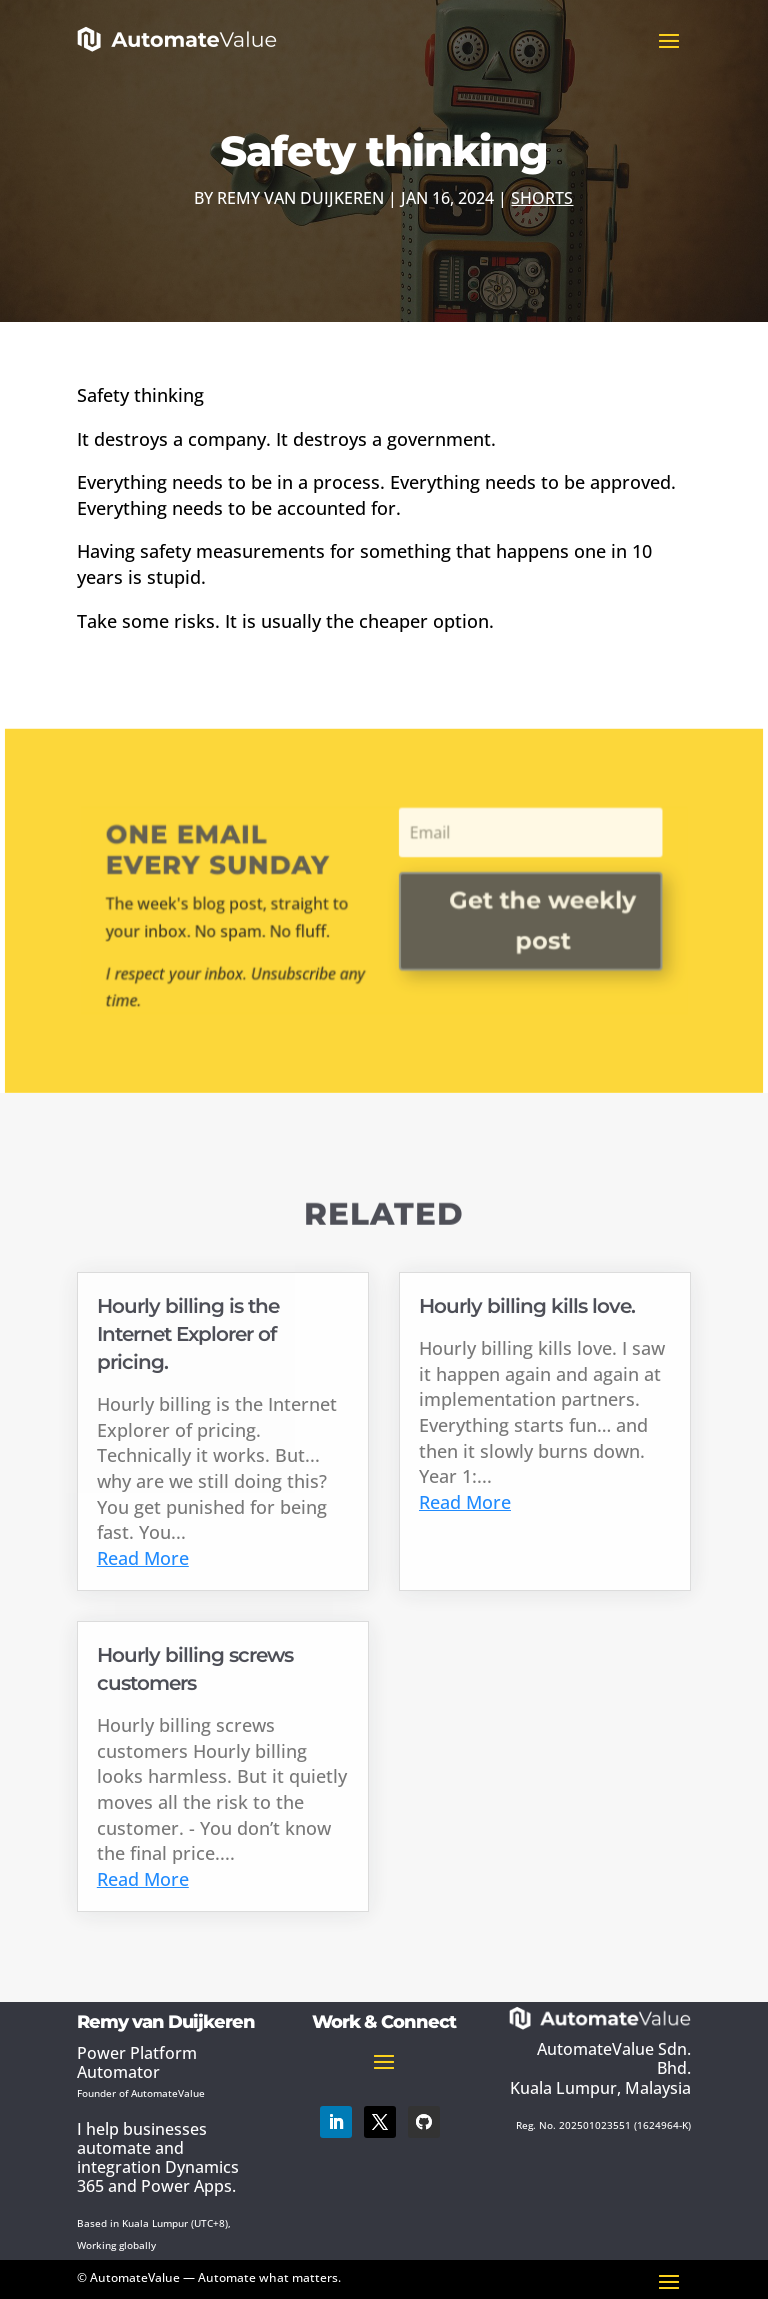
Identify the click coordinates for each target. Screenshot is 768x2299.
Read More (143, 1558)
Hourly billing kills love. (527, 1306)
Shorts (542, 198)
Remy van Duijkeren (300, 198)
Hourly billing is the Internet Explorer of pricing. (188, 1334)
